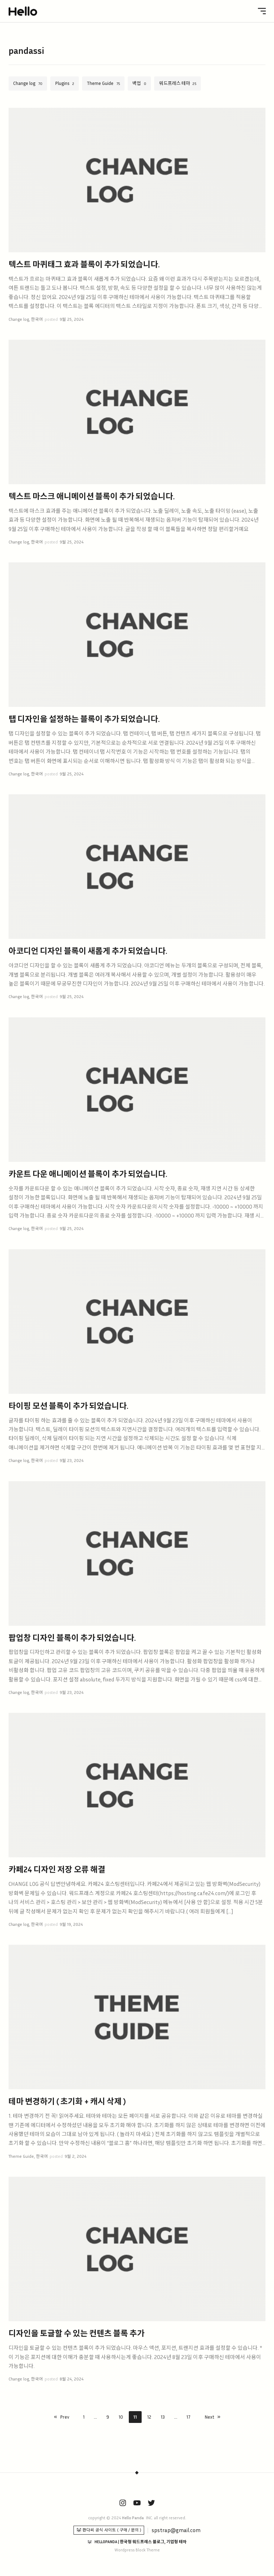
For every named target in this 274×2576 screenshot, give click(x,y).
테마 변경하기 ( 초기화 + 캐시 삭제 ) (67, 2101)
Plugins (62, 83)
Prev (64, 2417)
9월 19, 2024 (71, 1924)
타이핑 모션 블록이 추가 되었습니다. (68, 1406)
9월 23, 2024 (71, 1460)
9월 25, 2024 (71, 319)
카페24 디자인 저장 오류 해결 (57, 1869)
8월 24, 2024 (71, 2379)
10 (121, 2417)
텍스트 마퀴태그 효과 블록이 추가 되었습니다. (84, 264)
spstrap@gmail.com (176, 2530)
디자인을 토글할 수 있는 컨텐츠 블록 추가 (76, 2333)
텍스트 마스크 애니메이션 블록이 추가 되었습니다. (92, 496)
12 (149, 2417)
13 (163, 2417)
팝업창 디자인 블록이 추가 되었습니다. (72, 1638)
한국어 (37, 319)
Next (209, 2417)
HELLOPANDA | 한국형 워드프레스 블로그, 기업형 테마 (141, 2541)
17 (189, 2417)
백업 (136, 83)
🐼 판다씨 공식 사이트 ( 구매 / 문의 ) (108, 2529)
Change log (24, 83)
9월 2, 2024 (75, 2156)
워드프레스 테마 (174, 83)
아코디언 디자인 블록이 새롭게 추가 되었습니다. (88, 951)
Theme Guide (100, 83)
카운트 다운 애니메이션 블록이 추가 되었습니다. (88, 1174)
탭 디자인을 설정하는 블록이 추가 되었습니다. (84, 719)
